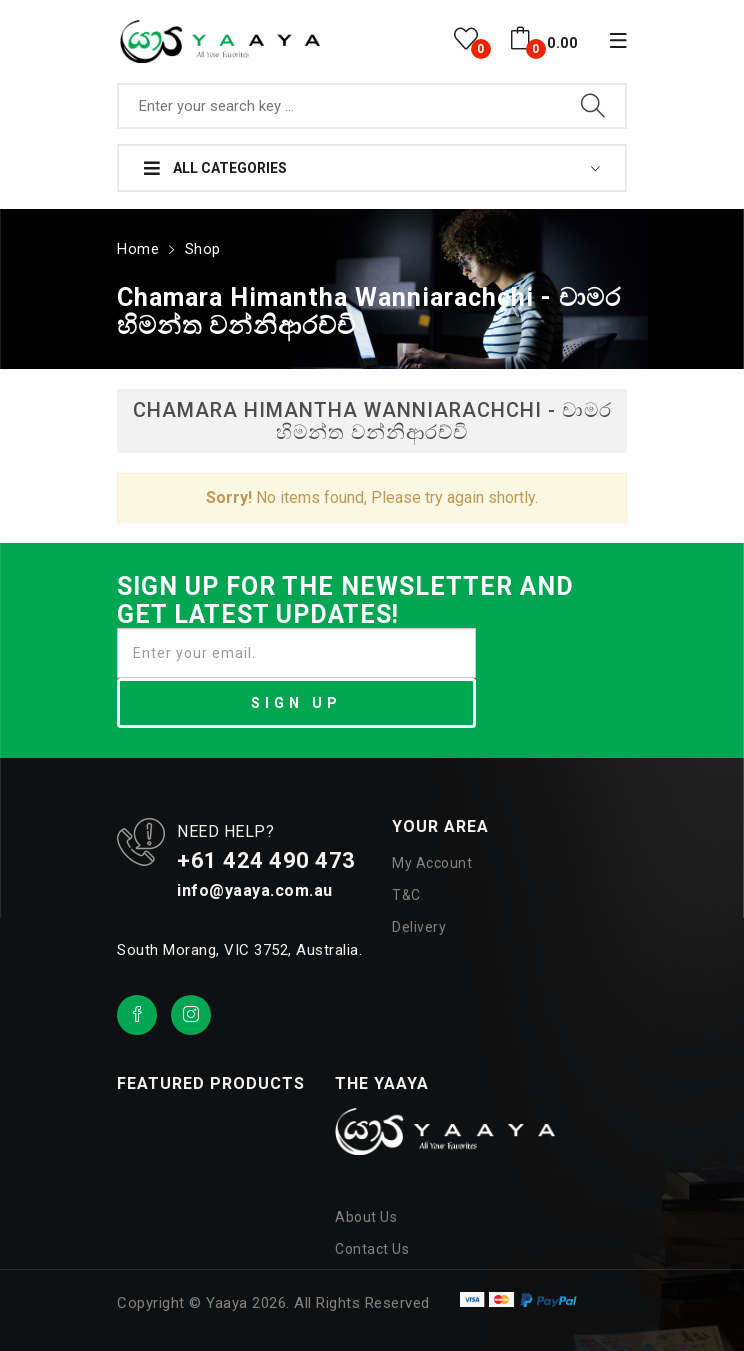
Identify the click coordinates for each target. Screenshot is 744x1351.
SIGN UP (296, 701)
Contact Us (372, 1247)
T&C (406, 893)
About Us (366, 1215)
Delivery (419, 925)
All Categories (215, 168)
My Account (432, 861)
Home (137, 247)
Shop (200, 247)
